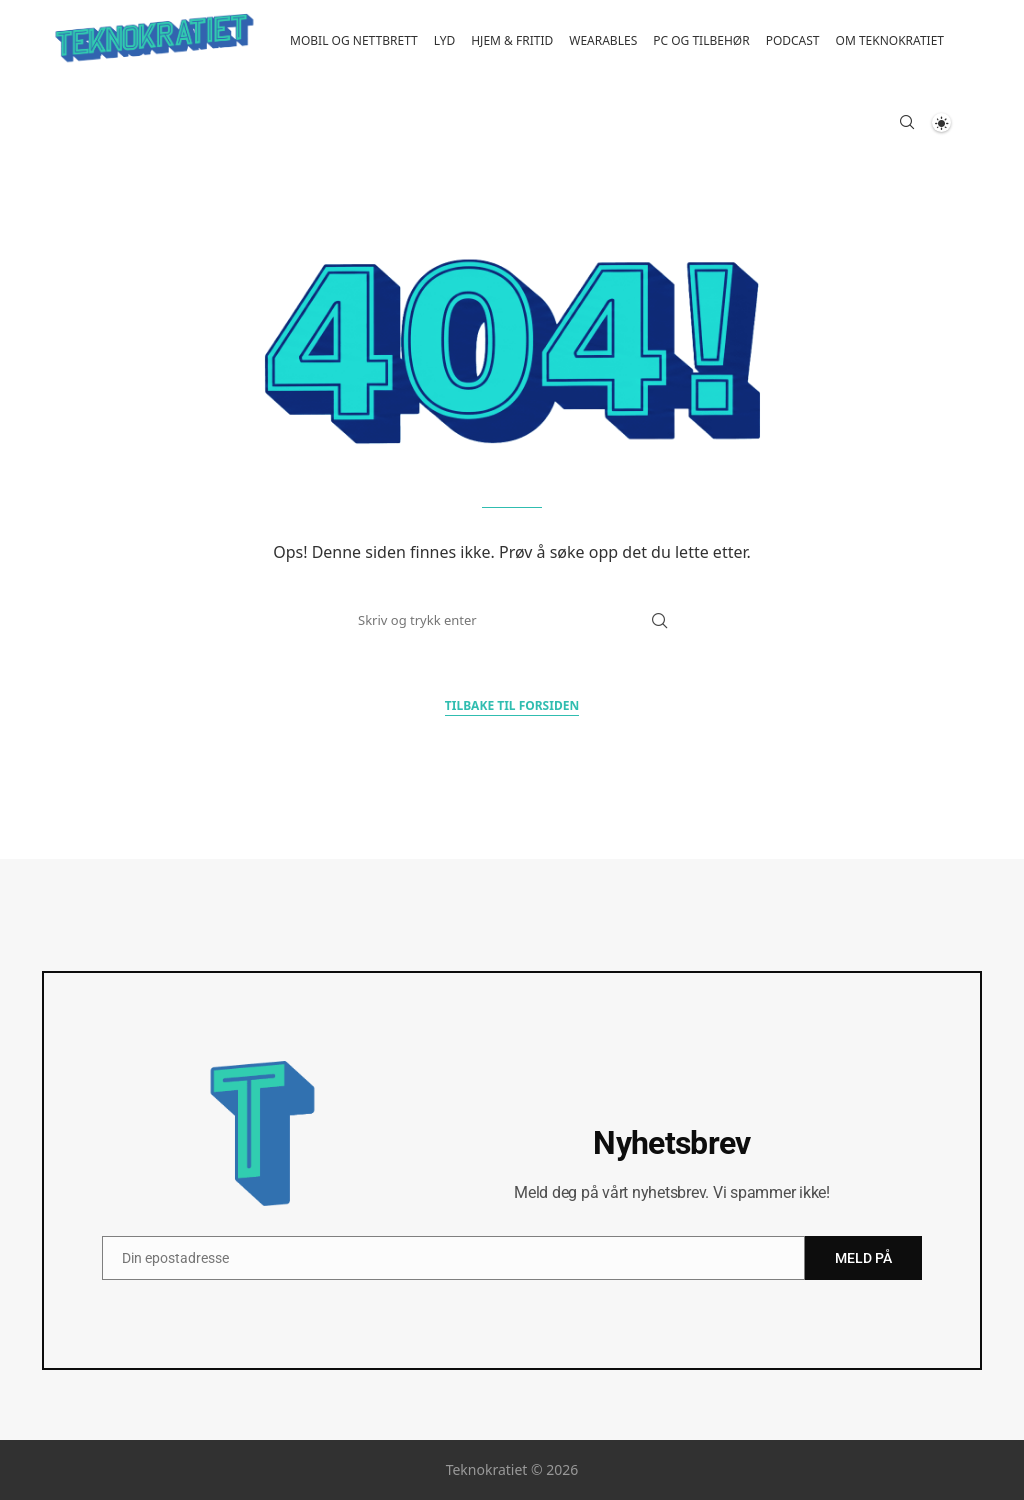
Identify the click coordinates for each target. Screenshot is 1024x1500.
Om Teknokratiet (890, 40)
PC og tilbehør (701, 40)
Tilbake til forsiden (512, 705)
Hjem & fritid (512, 40)
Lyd (444, 40)
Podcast (793, 40)
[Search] (907, 125)
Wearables (603, 40)
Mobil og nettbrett (354, 40)
